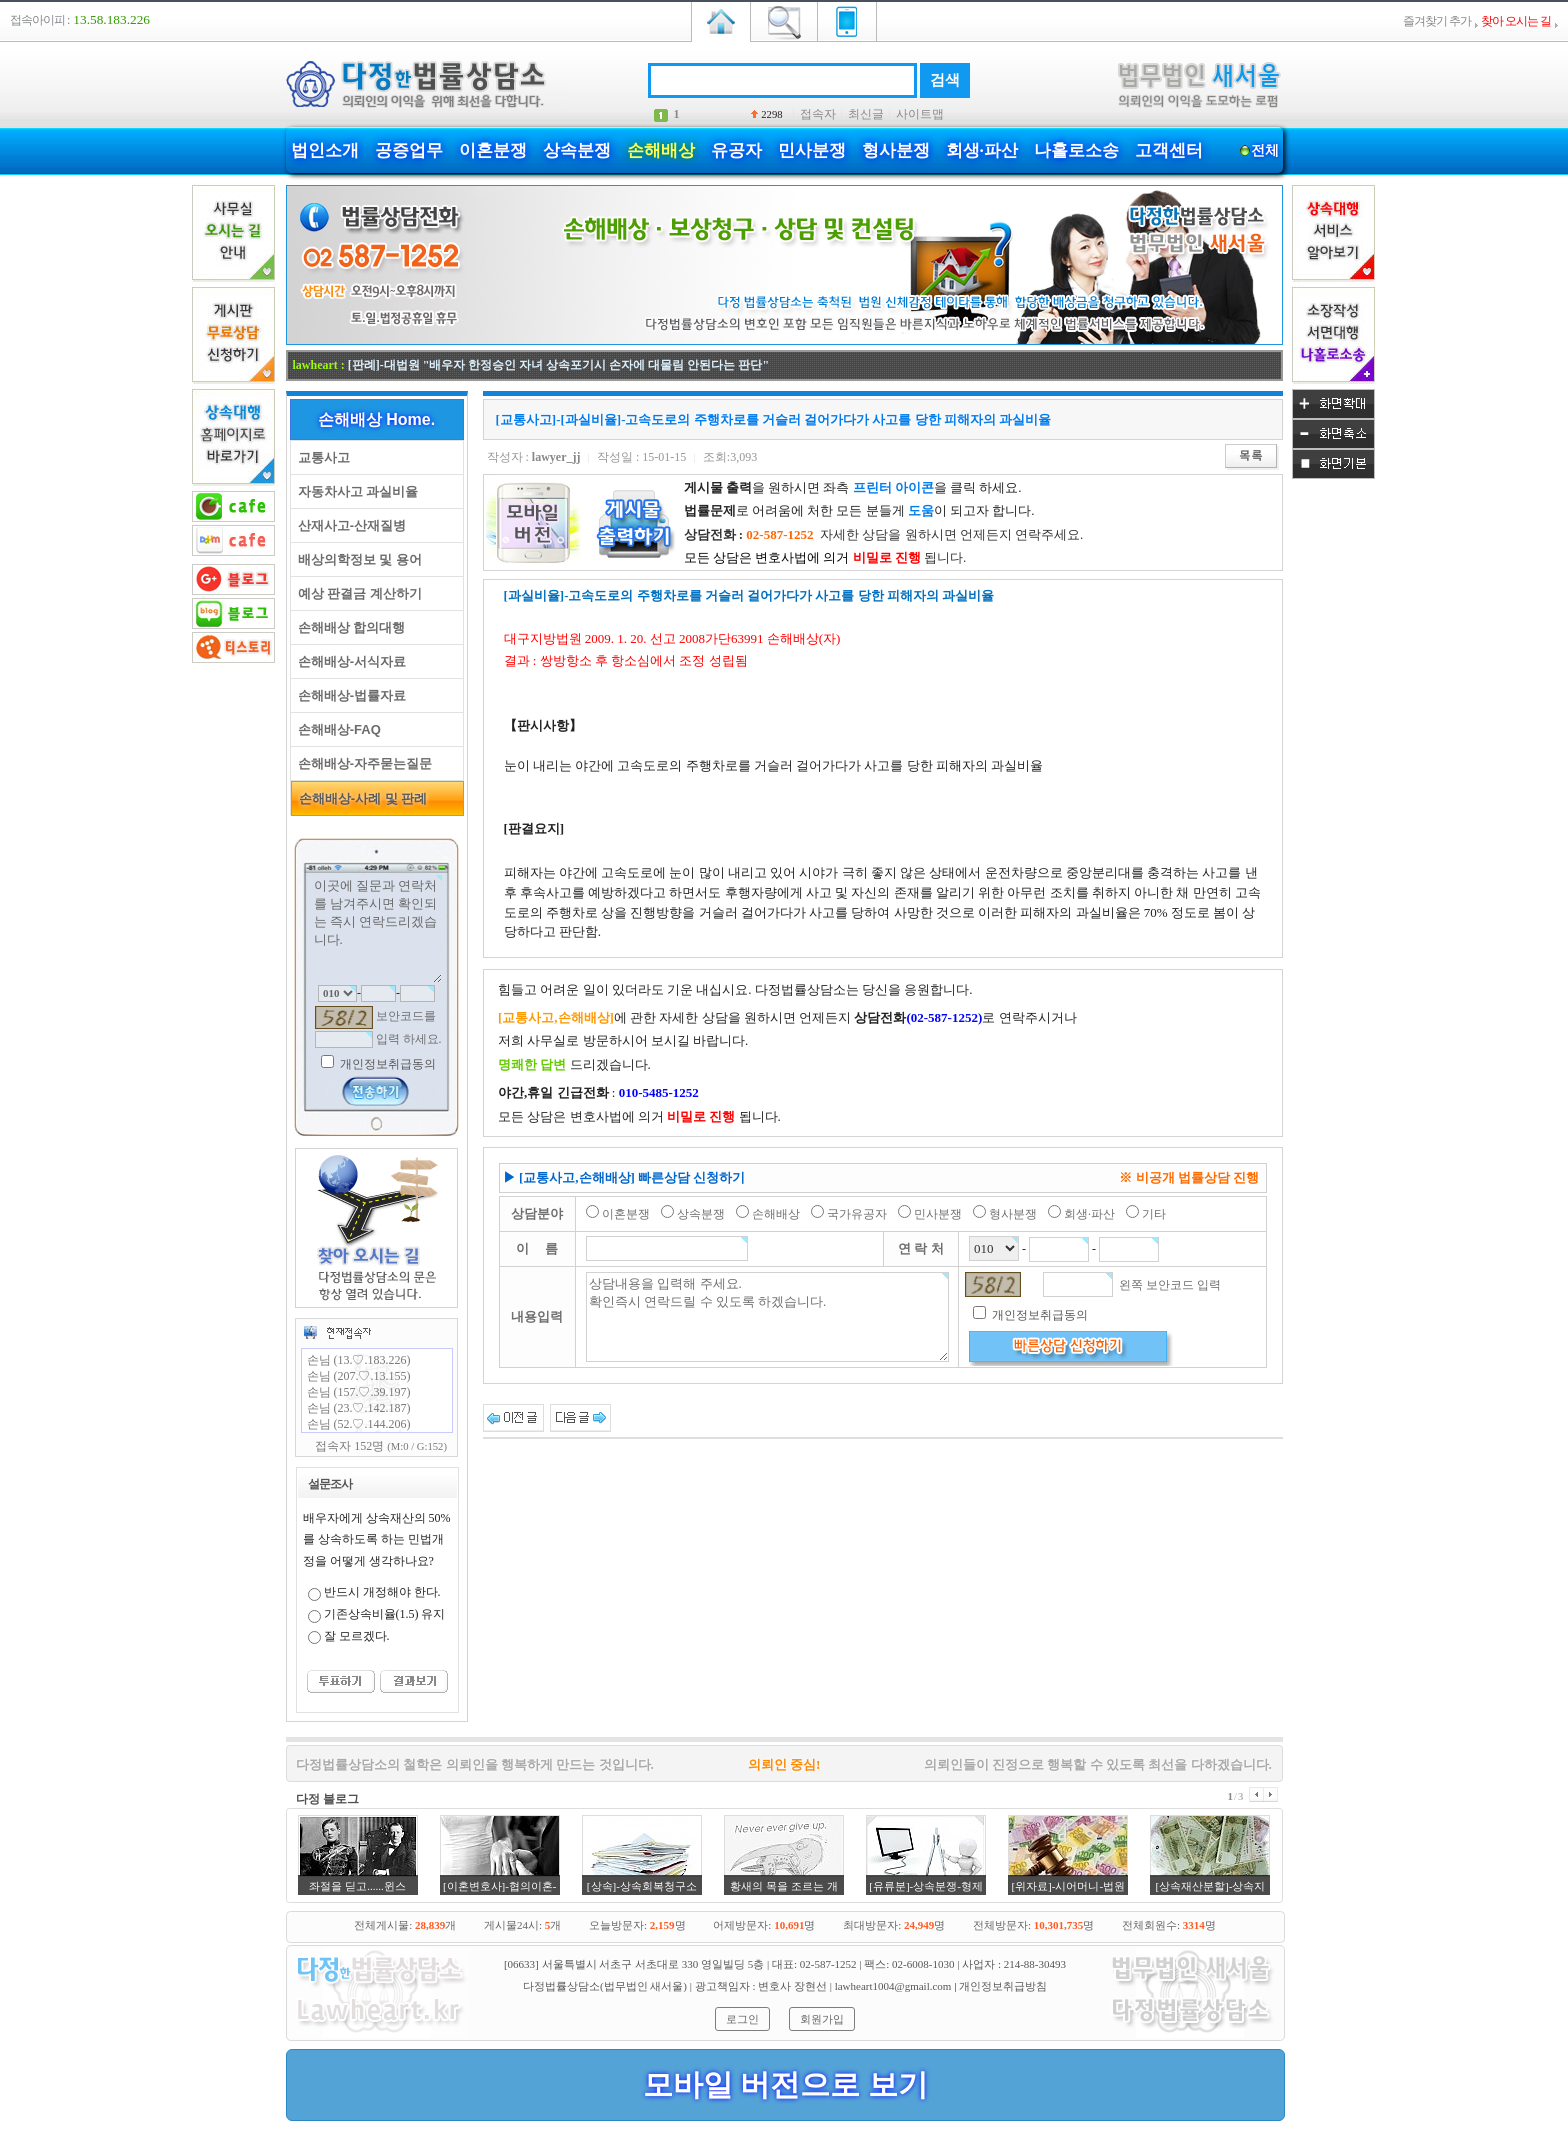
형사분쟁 (896, 150)
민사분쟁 (812, 150)
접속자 (818, 114)
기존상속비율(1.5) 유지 (385, 1614)
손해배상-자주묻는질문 (362, 763)
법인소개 (325, 150)
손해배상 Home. (376, 419)
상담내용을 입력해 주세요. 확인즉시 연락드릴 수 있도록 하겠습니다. (767, 1317)
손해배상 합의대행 (348, 627)
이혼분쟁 (493, 150)
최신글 (866, 114)
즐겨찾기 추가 (1437, 21)
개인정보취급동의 (386, 1064)
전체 (1265, 150)
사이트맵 (920, 114)
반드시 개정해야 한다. (382, 1592)
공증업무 (409, 150)
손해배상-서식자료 (349, 661)
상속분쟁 (577, 150)
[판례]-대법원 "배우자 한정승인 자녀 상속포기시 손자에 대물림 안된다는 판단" (558, 365)
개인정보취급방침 (1003, 1986)
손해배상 (661, 150)
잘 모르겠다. (357, 1636)
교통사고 (320, 457)
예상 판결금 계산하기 (356, 593)
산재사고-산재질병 (349, 525)
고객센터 (1169, 150)
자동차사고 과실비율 (355, 491)
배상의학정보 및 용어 (356, 559)
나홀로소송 (1076, 150)
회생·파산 (982, 150)
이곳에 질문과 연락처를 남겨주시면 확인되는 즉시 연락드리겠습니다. (377, 929)
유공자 (736, 150)
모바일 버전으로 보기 (785, 2084)
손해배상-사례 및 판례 (360, 798)
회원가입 (822, 2019)
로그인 (742, 2019)
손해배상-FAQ (336, 729)
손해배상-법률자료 (349, 695)
